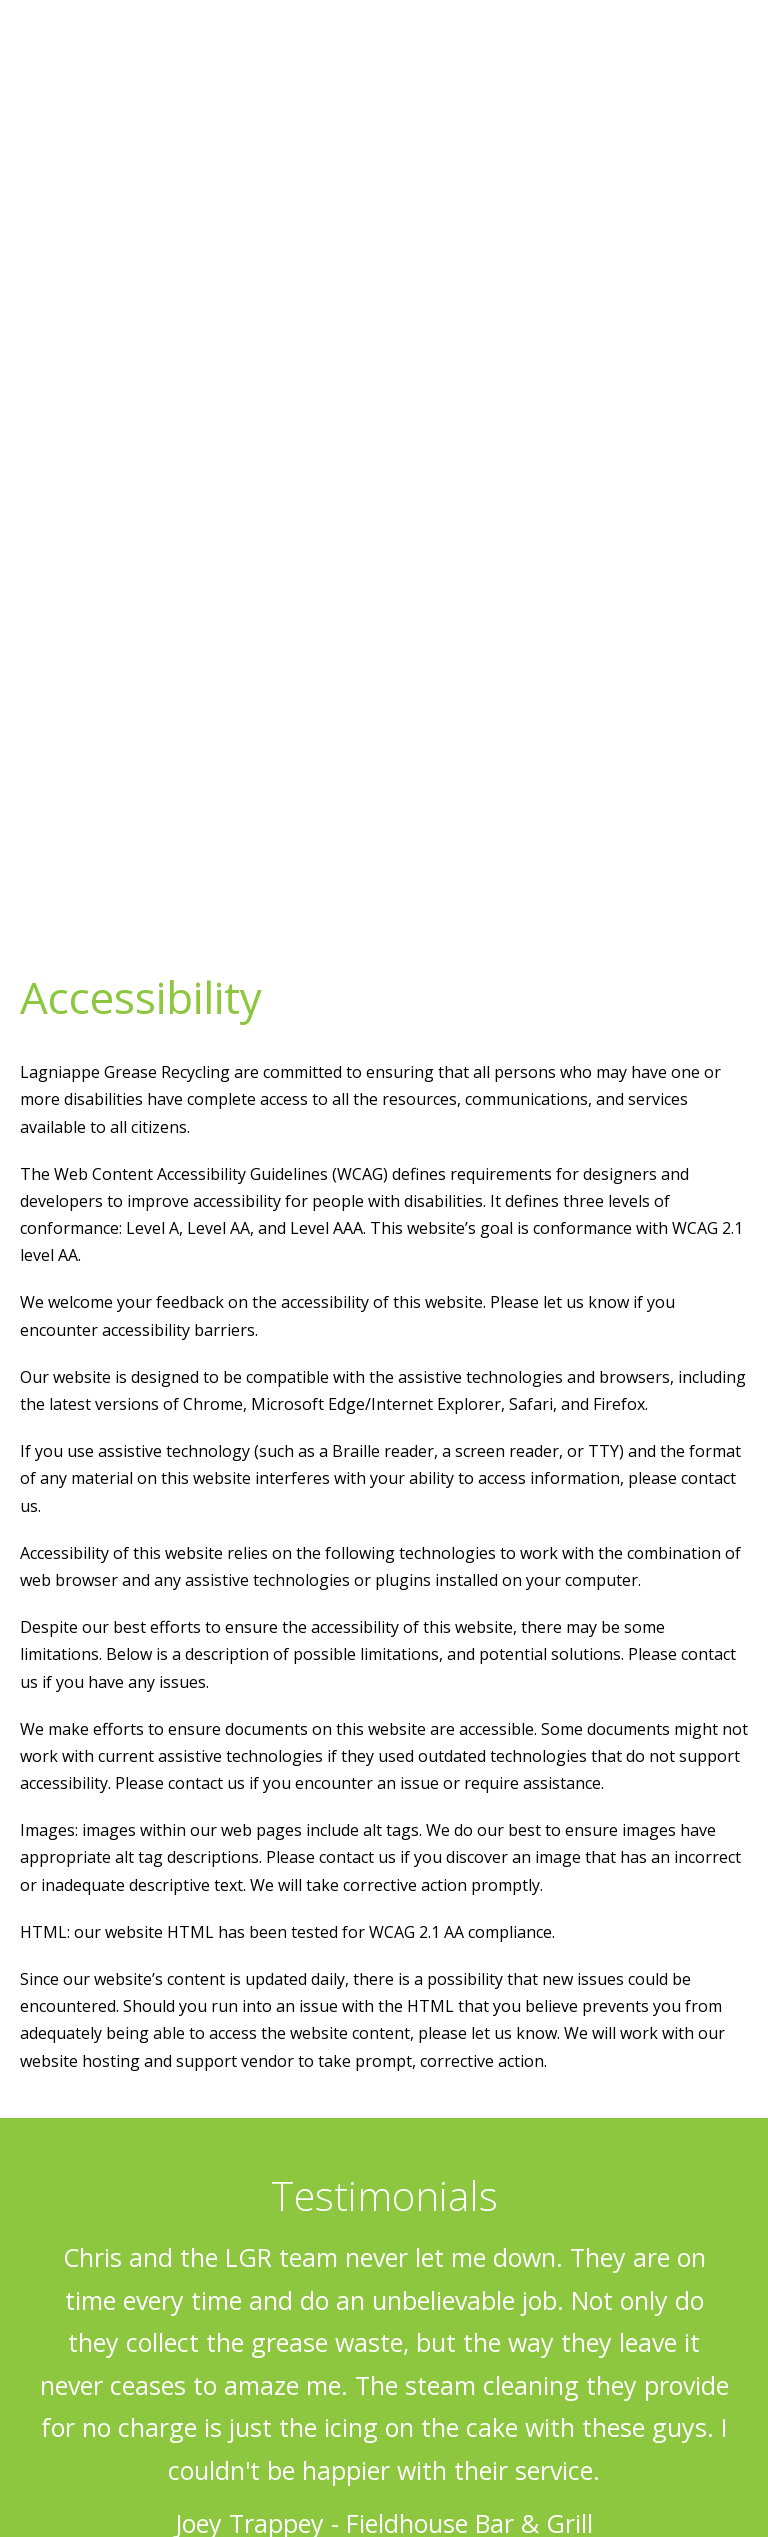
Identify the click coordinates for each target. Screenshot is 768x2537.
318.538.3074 (669, 32)
